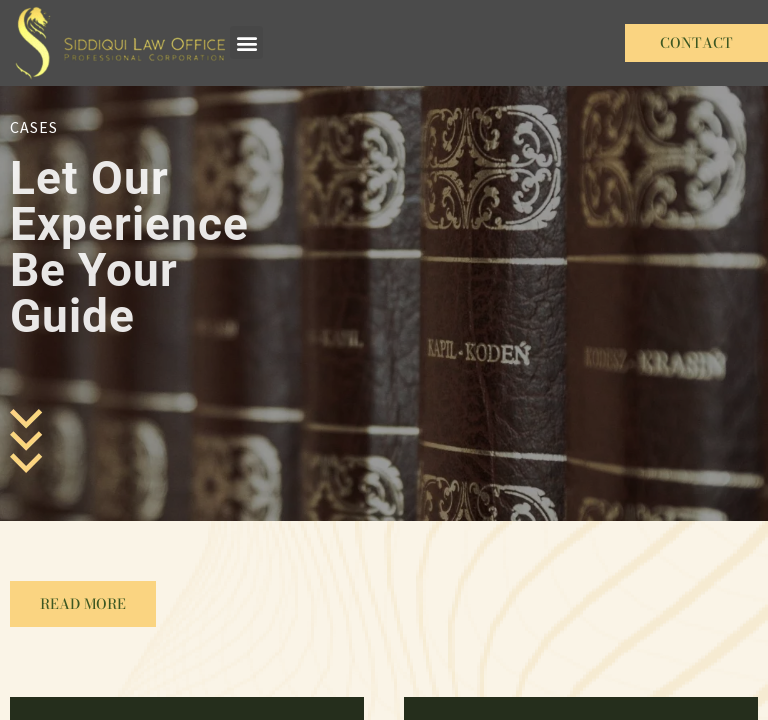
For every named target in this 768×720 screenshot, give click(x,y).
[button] (246, 42)
